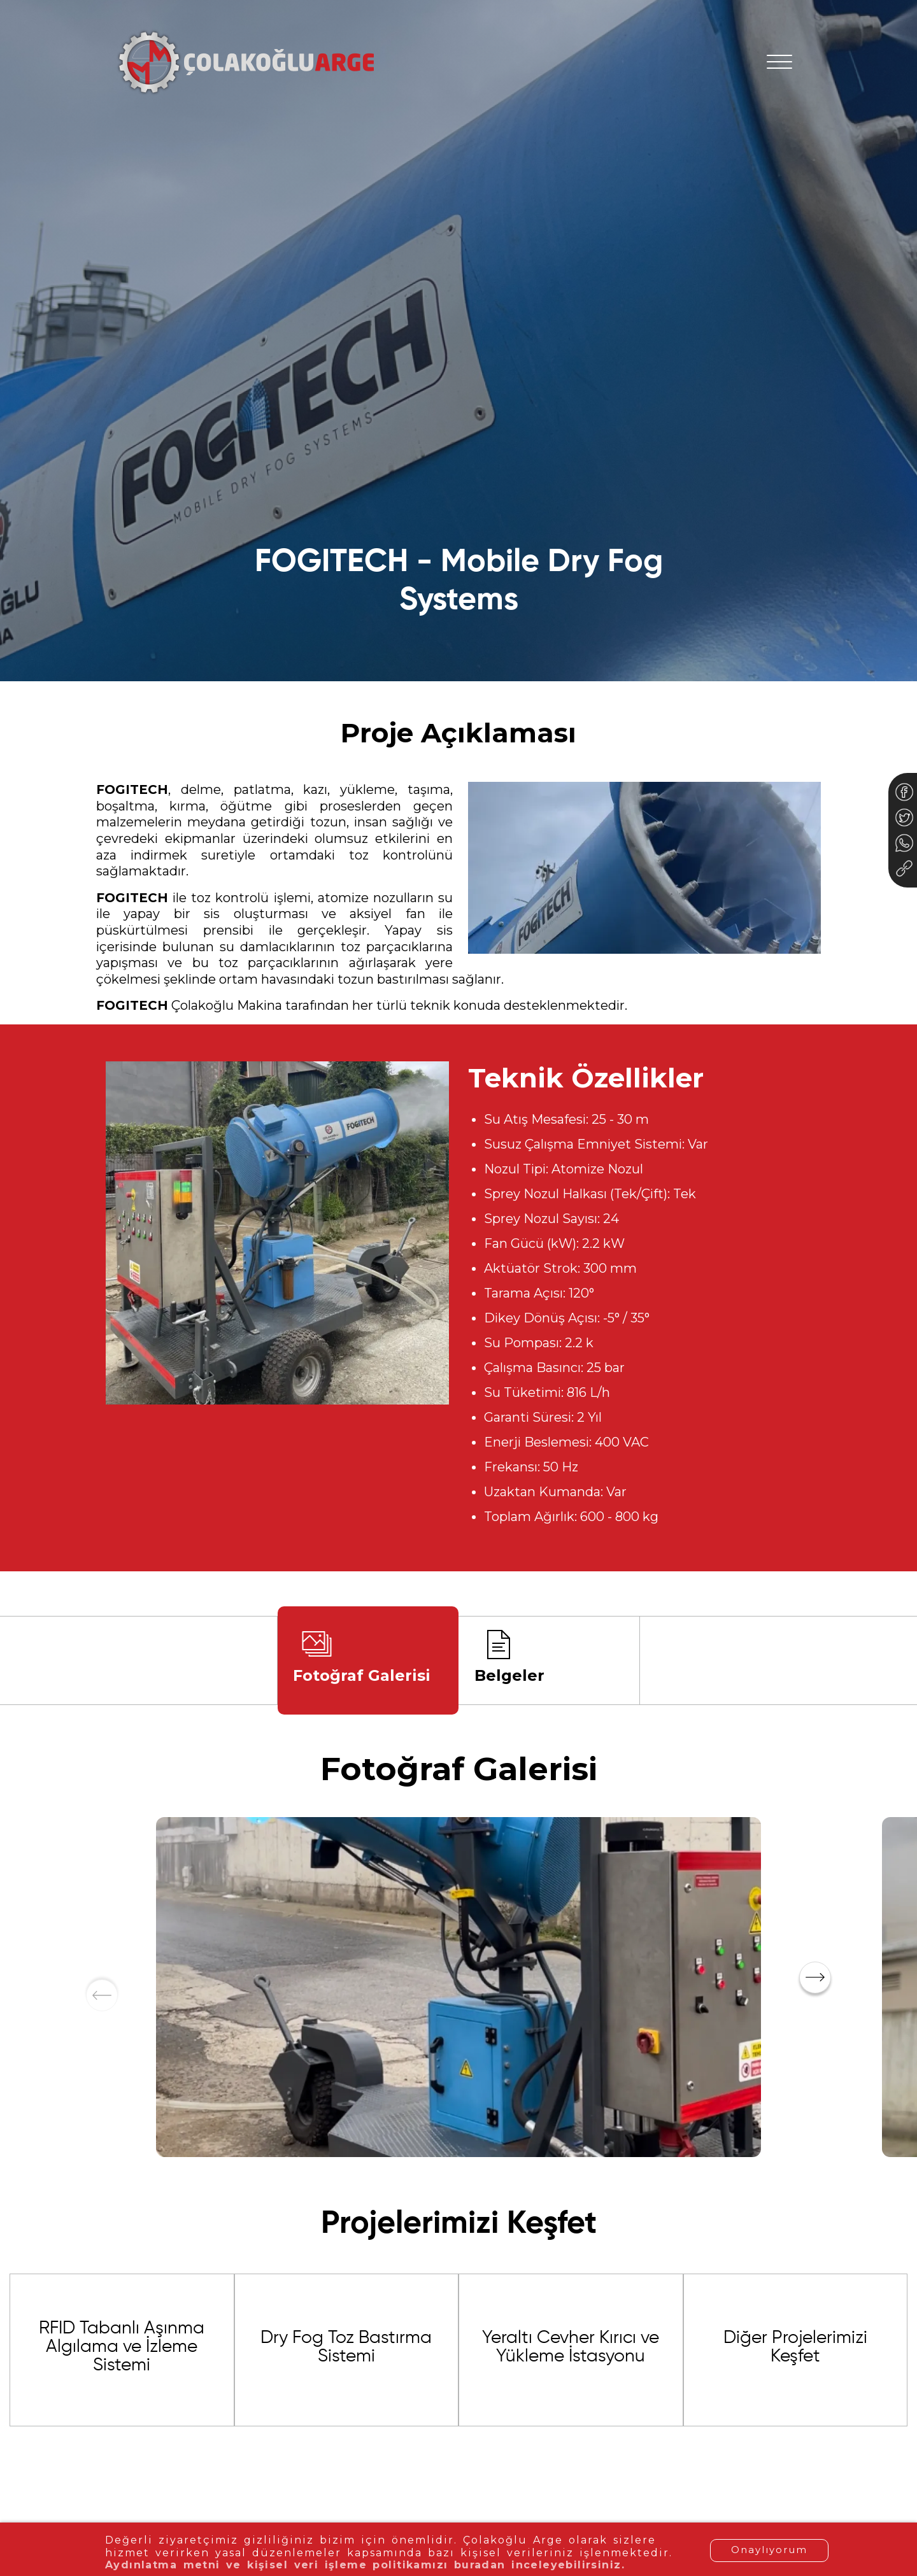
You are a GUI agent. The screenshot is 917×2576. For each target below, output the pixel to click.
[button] (815, 1977)
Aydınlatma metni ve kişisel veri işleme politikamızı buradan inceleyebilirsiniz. (347, 2565)
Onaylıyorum (769, 2550)
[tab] (368, 1660)
